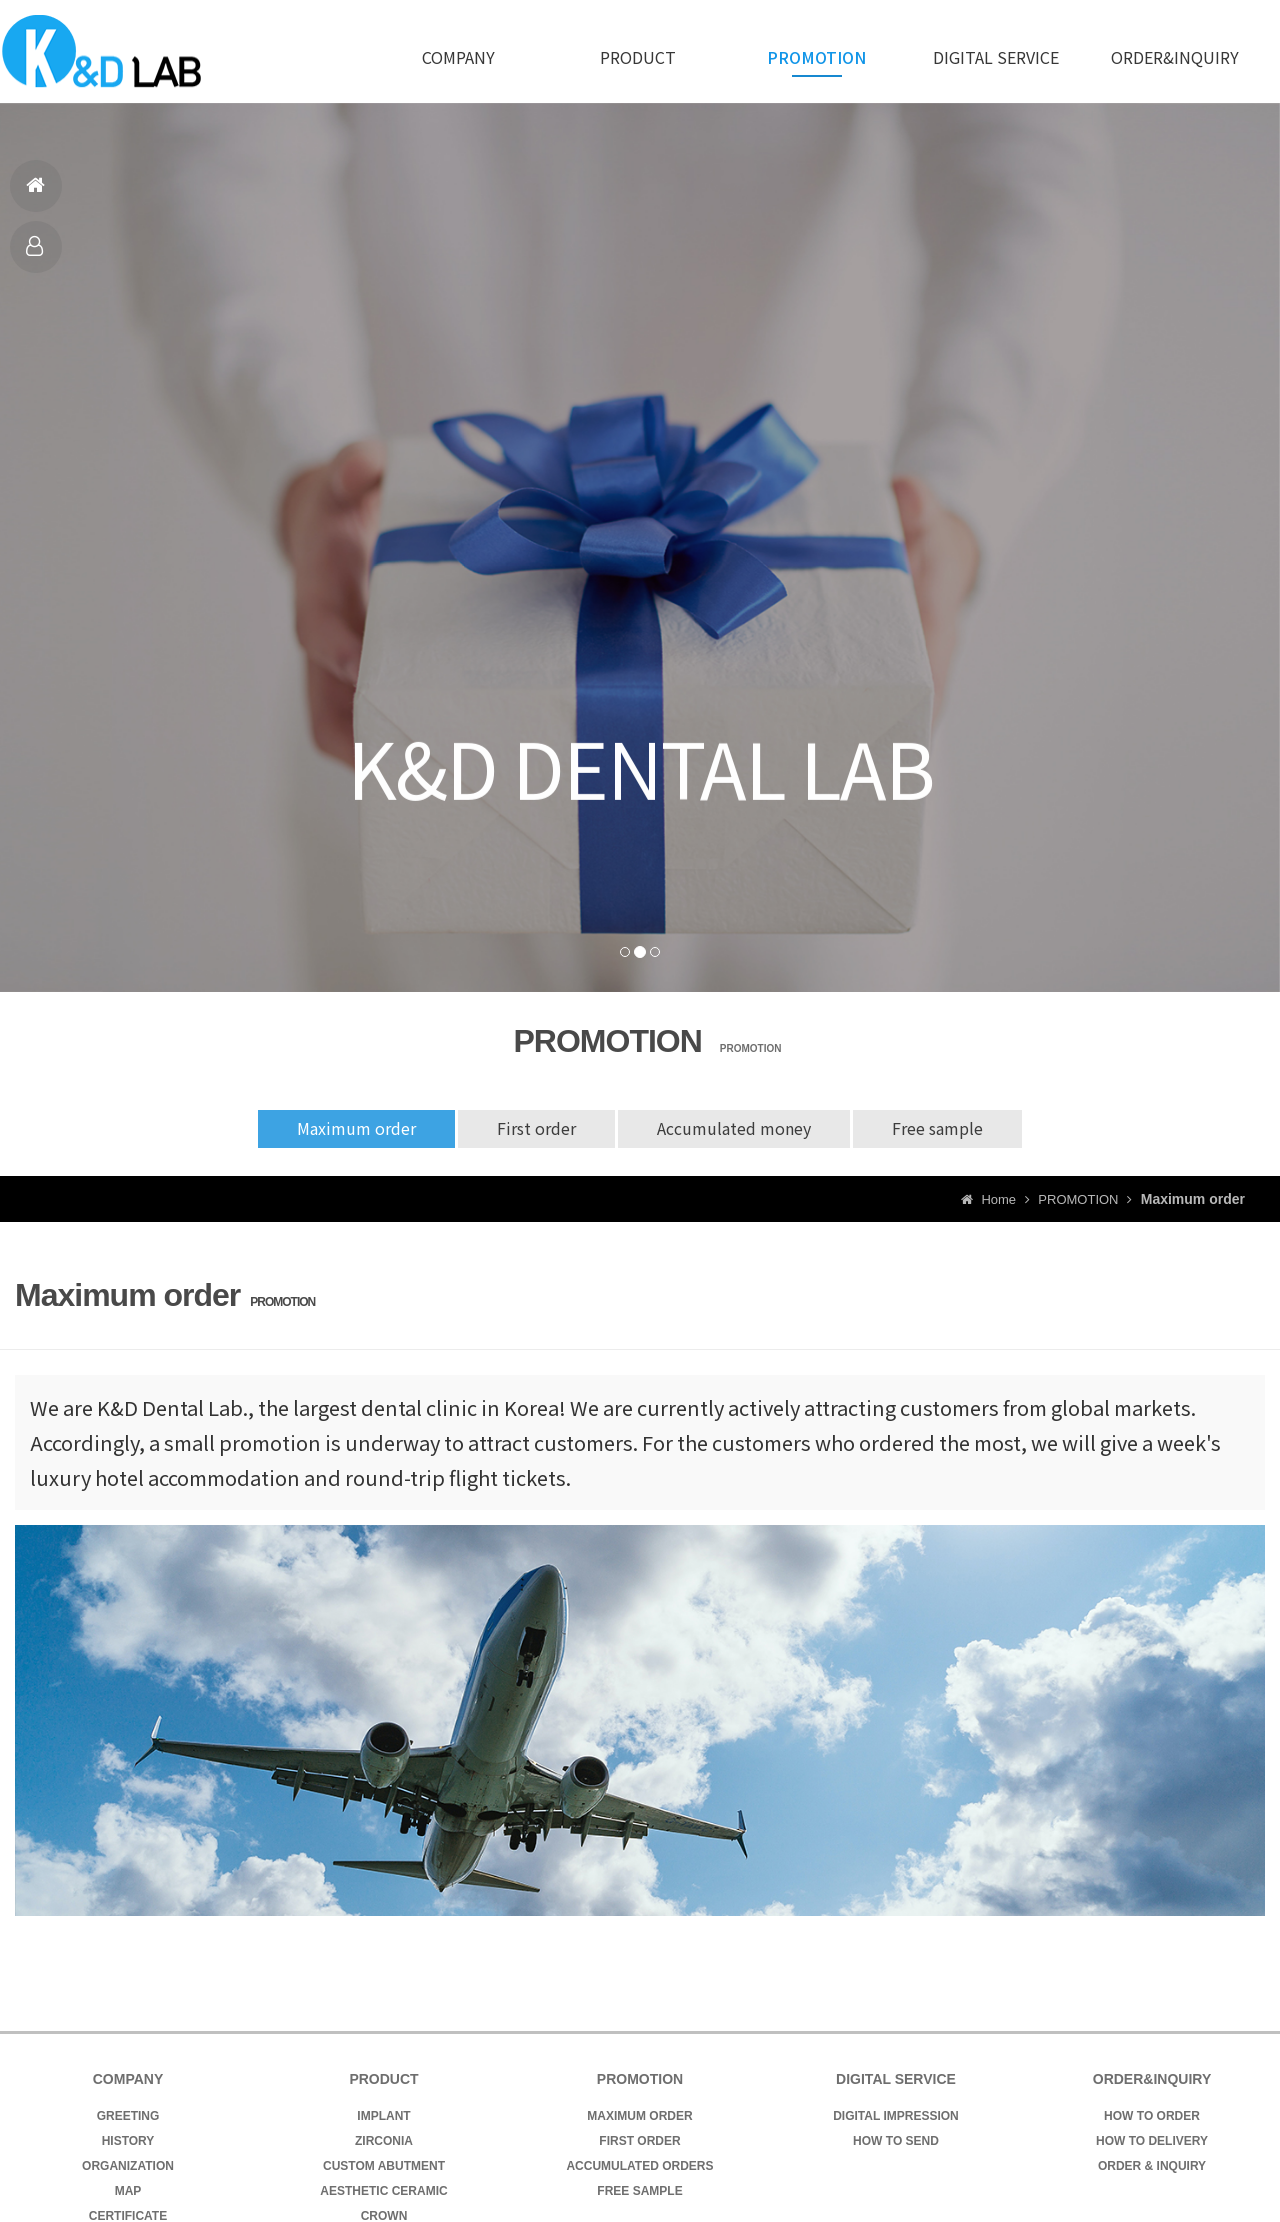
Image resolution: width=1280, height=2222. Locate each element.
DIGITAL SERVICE (996, 57)
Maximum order (353, 1129)
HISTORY (128, 2141)
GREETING (128, 2116)
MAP (128, 2191)
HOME (36, 193)
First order (535, 1129)
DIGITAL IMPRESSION (896, 2116)
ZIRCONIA (384, 2141)
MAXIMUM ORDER (639, 2116)
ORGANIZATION (128, 2166)
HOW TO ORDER (1152, 2116)
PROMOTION (816, 57)
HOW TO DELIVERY (1152, 2141)
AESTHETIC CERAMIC (383, 2191)
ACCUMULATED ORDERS (639, 2166)
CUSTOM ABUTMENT (384, 2166)
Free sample (940, 1129)
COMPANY (458, 57)
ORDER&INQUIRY (1175, 57)
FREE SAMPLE (639, 2191)
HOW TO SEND (896, 2141)
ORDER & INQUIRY (1152, 2166)
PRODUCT (36, 254)
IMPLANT (383, 2116)
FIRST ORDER (639, 2141)
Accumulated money (735, 1129)
